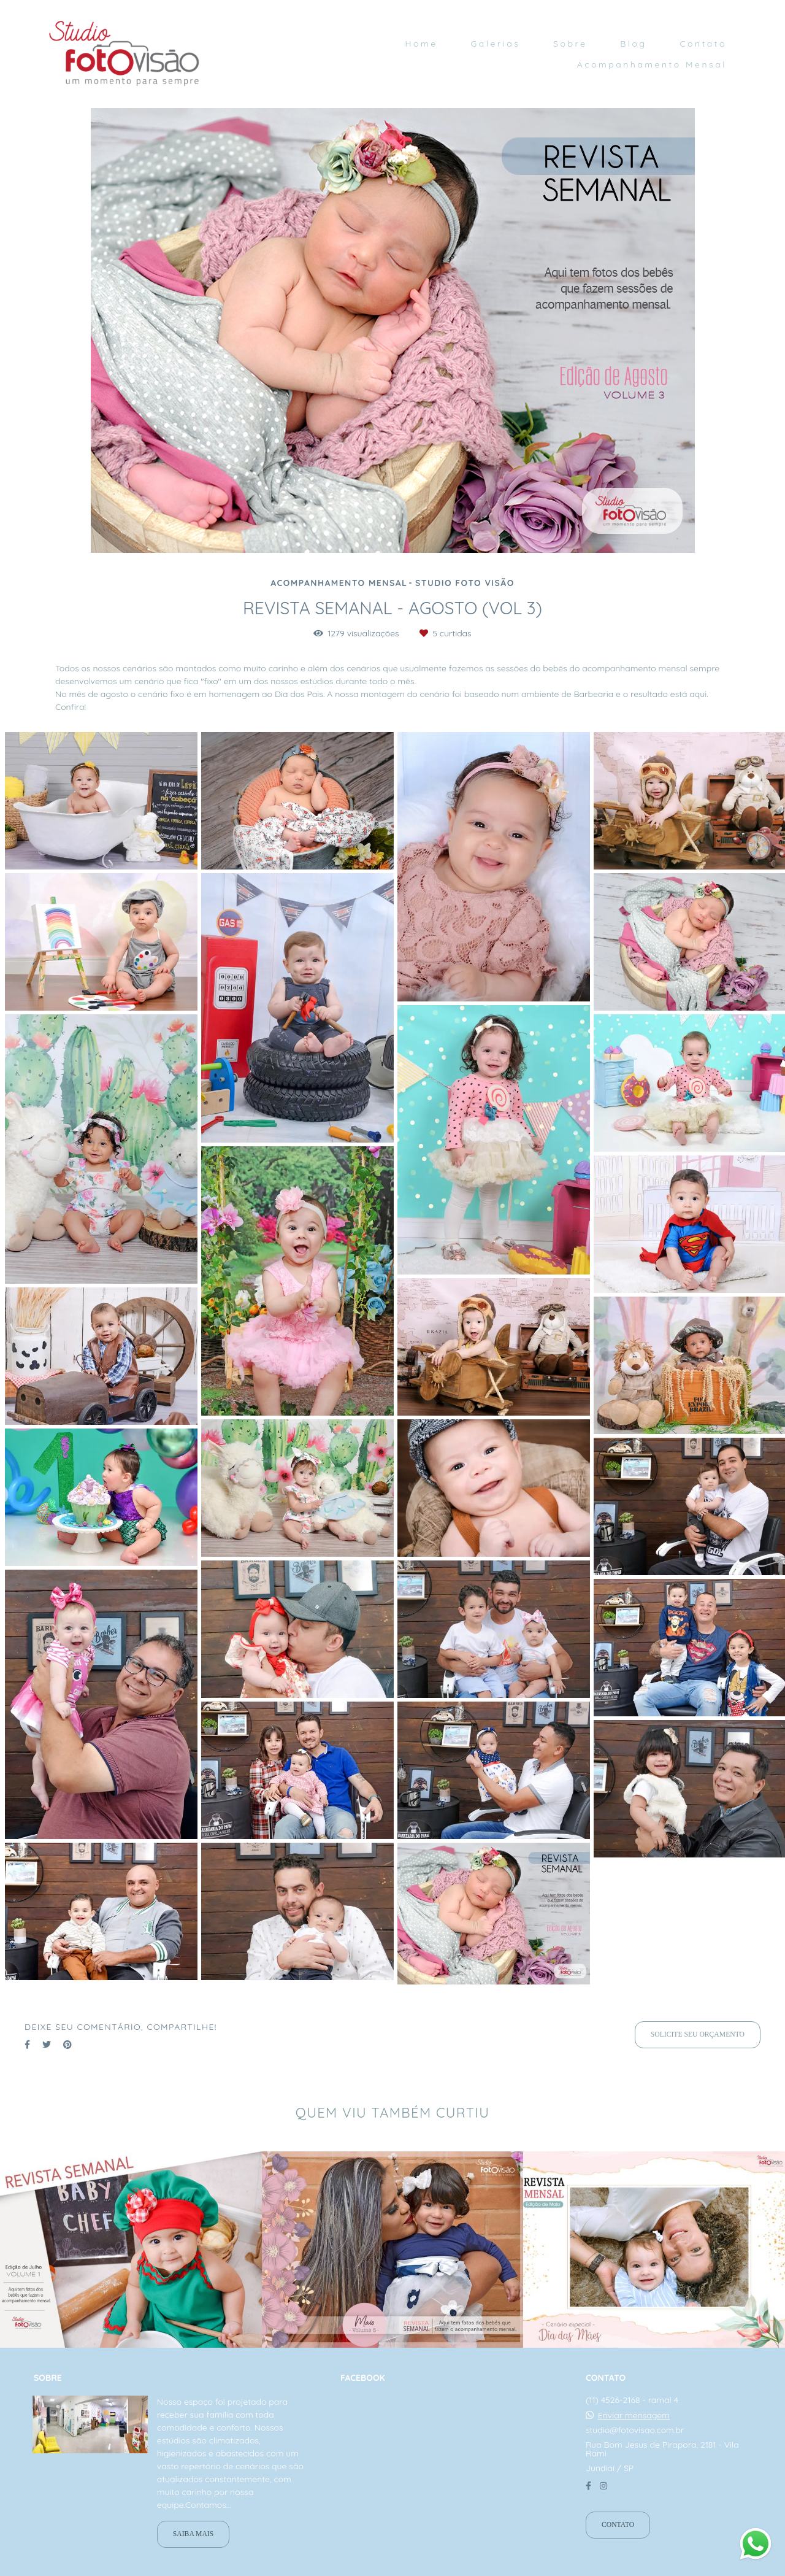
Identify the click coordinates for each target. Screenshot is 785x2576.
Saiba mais (193, 2534)
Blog (633, 43)
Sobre (570, 43)
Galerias (495, 43)
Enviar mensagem (634, 2415)
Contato (703, 43)
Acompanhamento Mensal (652, 64)
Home (421, 43)
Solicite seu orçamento (698, 2034)
